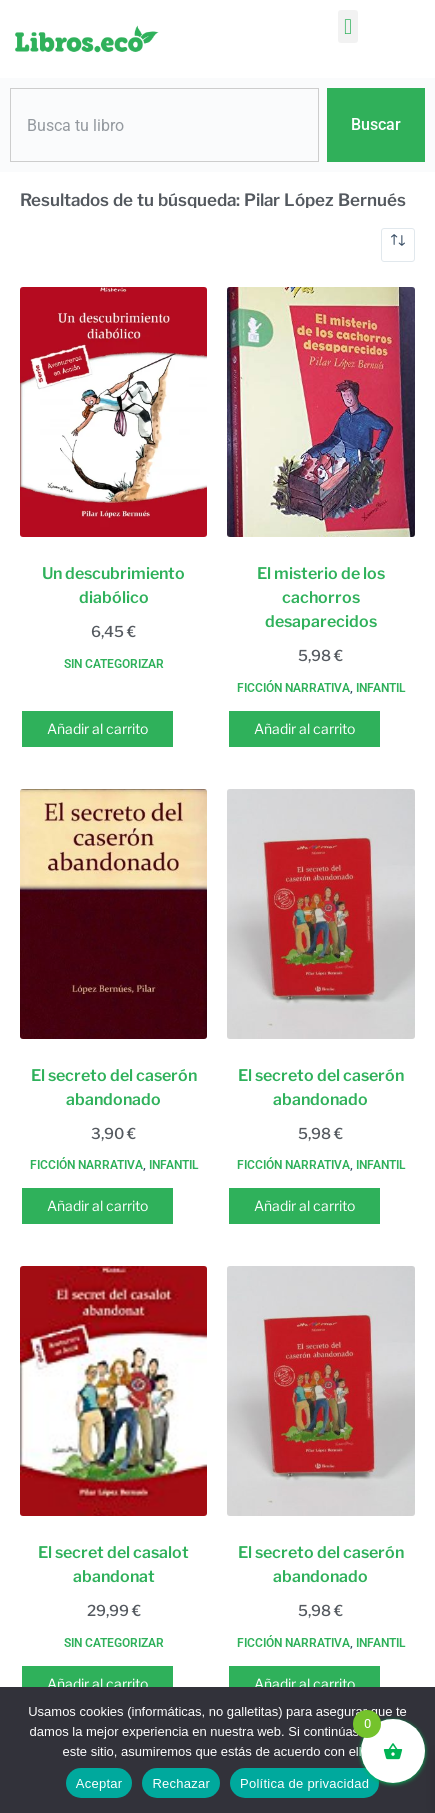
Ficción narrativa (293, 688)
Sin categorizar (114, 664)
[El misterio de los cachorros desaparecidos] (320, 412)
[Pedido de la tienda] (398, 245)
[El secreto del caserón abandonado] (113, 914)
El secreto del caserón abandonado (114, 1087)
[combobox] (164, 125)
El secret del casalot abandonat (113, 1564)
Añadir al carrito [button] (97, 728)
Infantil (380, 688)
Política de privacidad (304, 1783)
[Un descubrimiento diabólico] (113, 412)
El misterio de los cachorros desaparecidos (321, 597)
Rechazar (181, 1783)
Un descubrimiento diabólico (113, 585)
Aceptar (99, 1783)
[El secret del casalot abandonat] (113, 1391)
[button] (347, 26)
